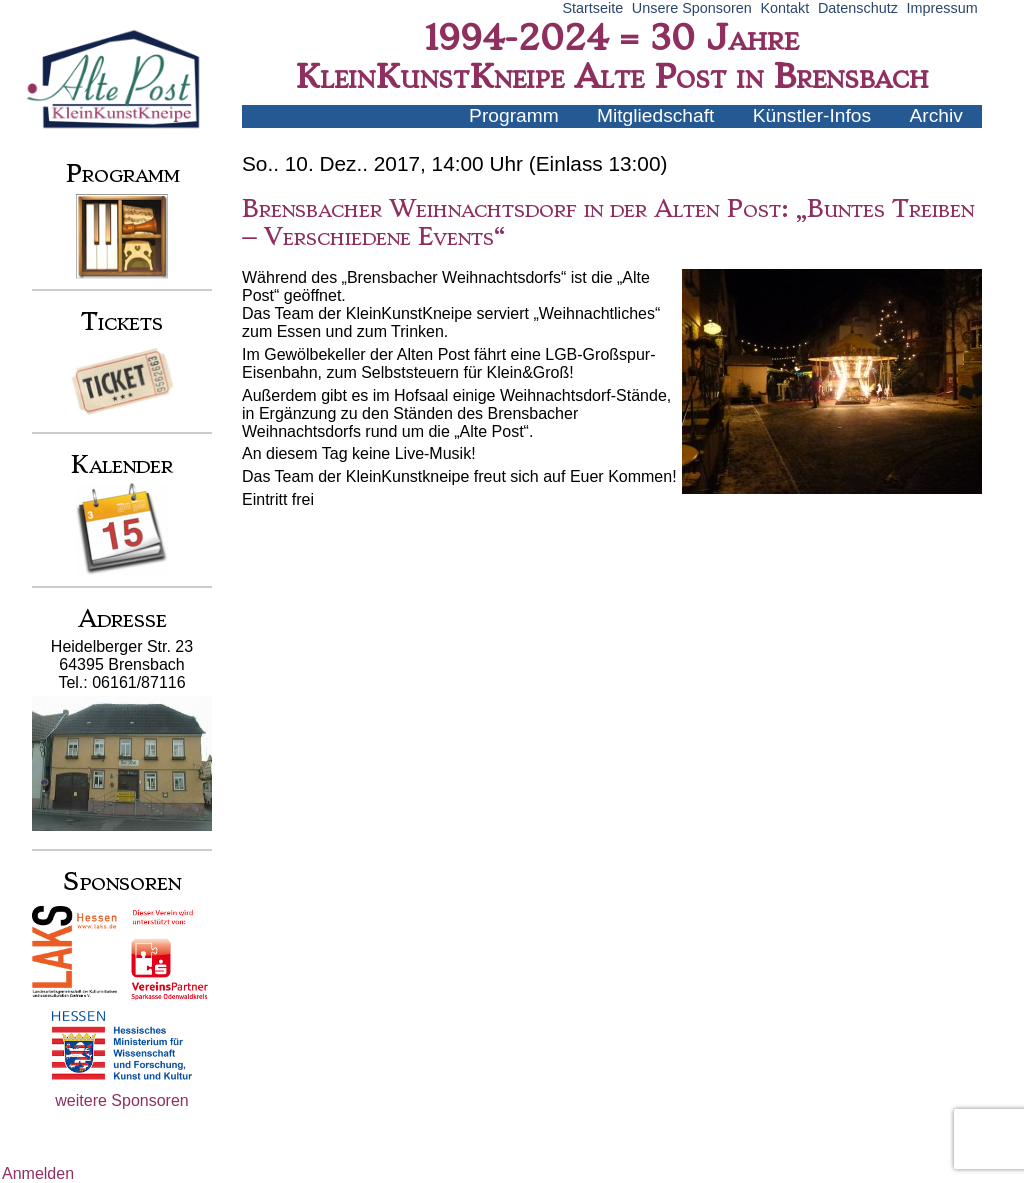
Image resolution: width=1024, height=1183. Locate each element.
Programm (514, 115)
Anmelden (38, 1173)
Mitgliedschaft (655, 115)
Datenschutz (858, 8)
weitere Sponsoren (121, 1100)
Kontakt (784, 8)
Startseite (592, 8)
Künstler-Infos (812, 115)
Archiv (936, 115)
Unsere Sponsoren (692, 8)
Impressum (942, 8)
